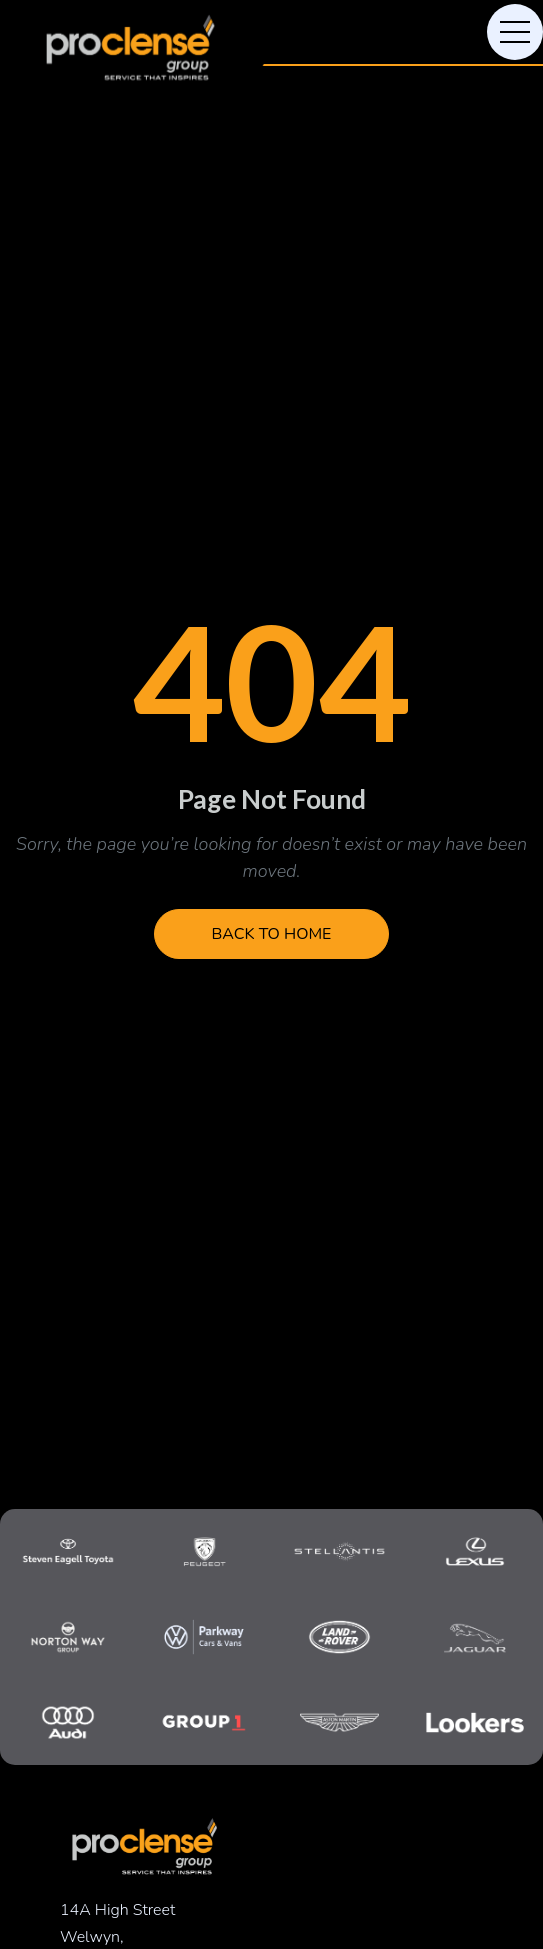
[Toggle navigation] (515, 32)
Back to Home (272, 934)
